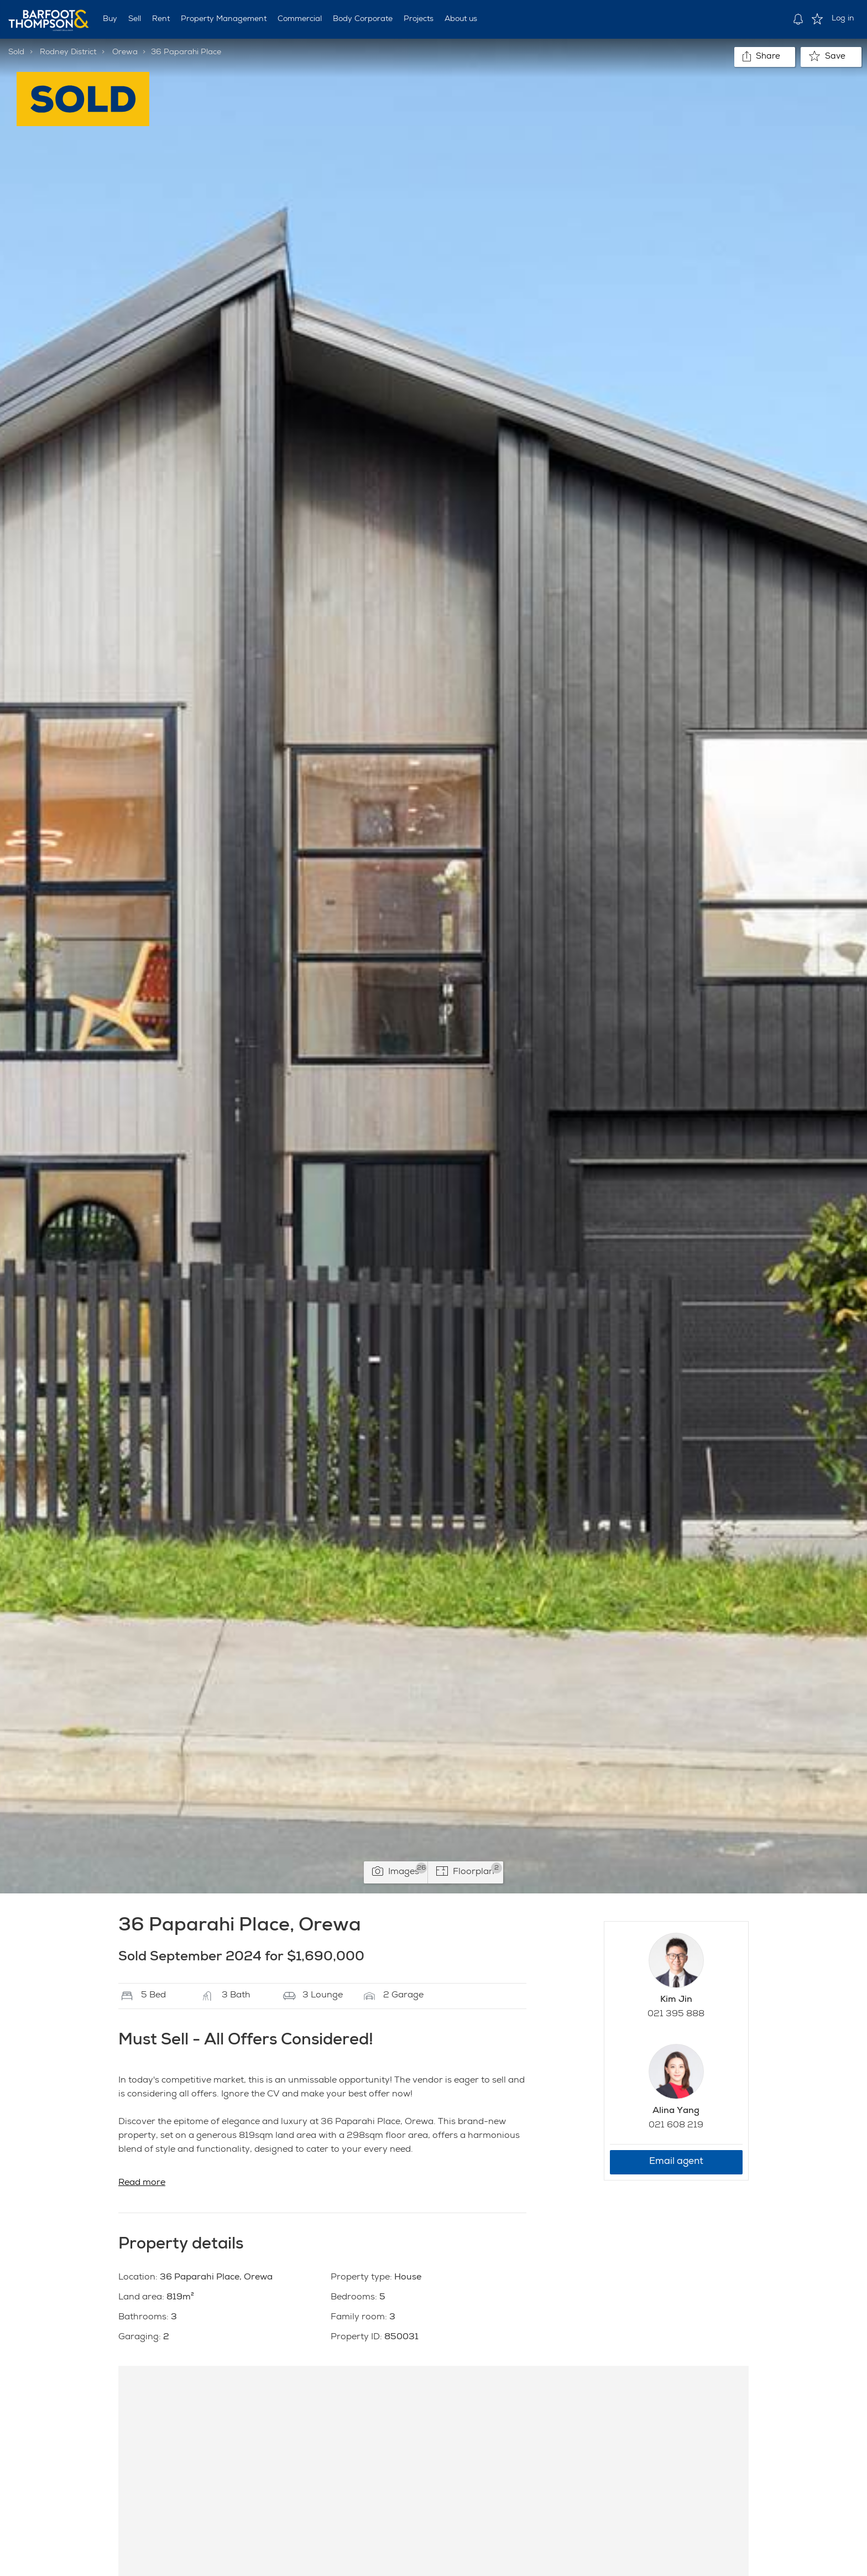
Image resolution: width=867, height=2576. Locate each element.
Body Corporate (363, 19)
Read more (141, 2183)
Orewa (125, 52)
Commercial (300, 19)
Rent (161, 19)
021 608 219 (676, 2125)
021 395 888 (675, 2014)
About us (461, 19)
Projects (418, 19)
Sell (134, 19)
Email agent (676, 2162)
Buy (110, 19)
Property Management (224, 19)
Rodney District (68, 52)
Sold (16, 52)
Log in (843, 19)
